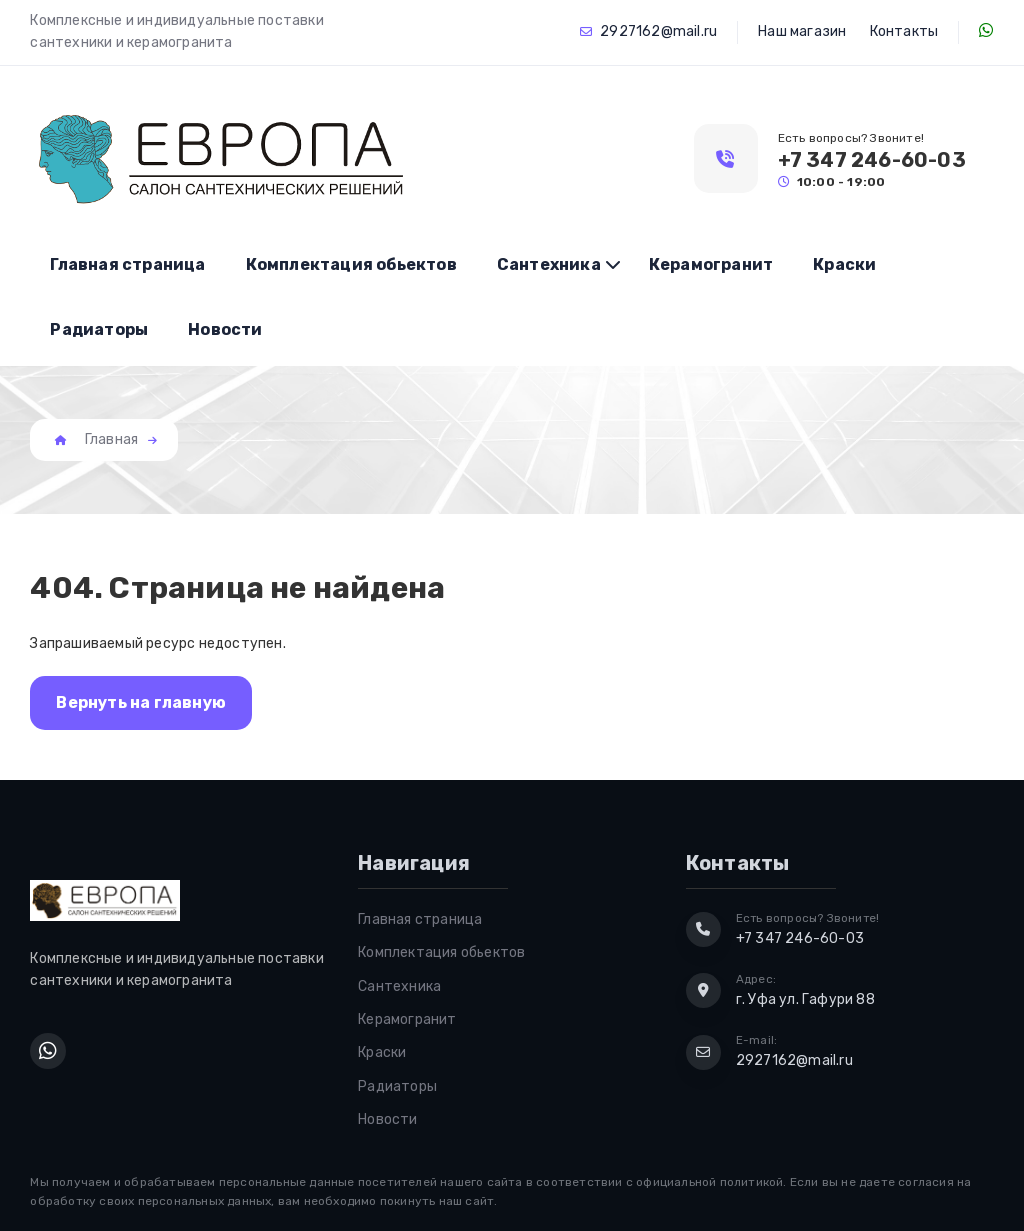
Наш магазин (802, 31)
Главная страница (127, 264)
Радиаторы (99, 329)
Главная (111, 439)
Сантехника (549, 264)
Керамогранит (711, 264)
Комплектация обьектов (351, 264)
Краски (844, 264)
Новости (225, 329)
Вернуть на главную (141, 702)
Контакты (904, 31)
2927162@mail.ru (658, 31)
